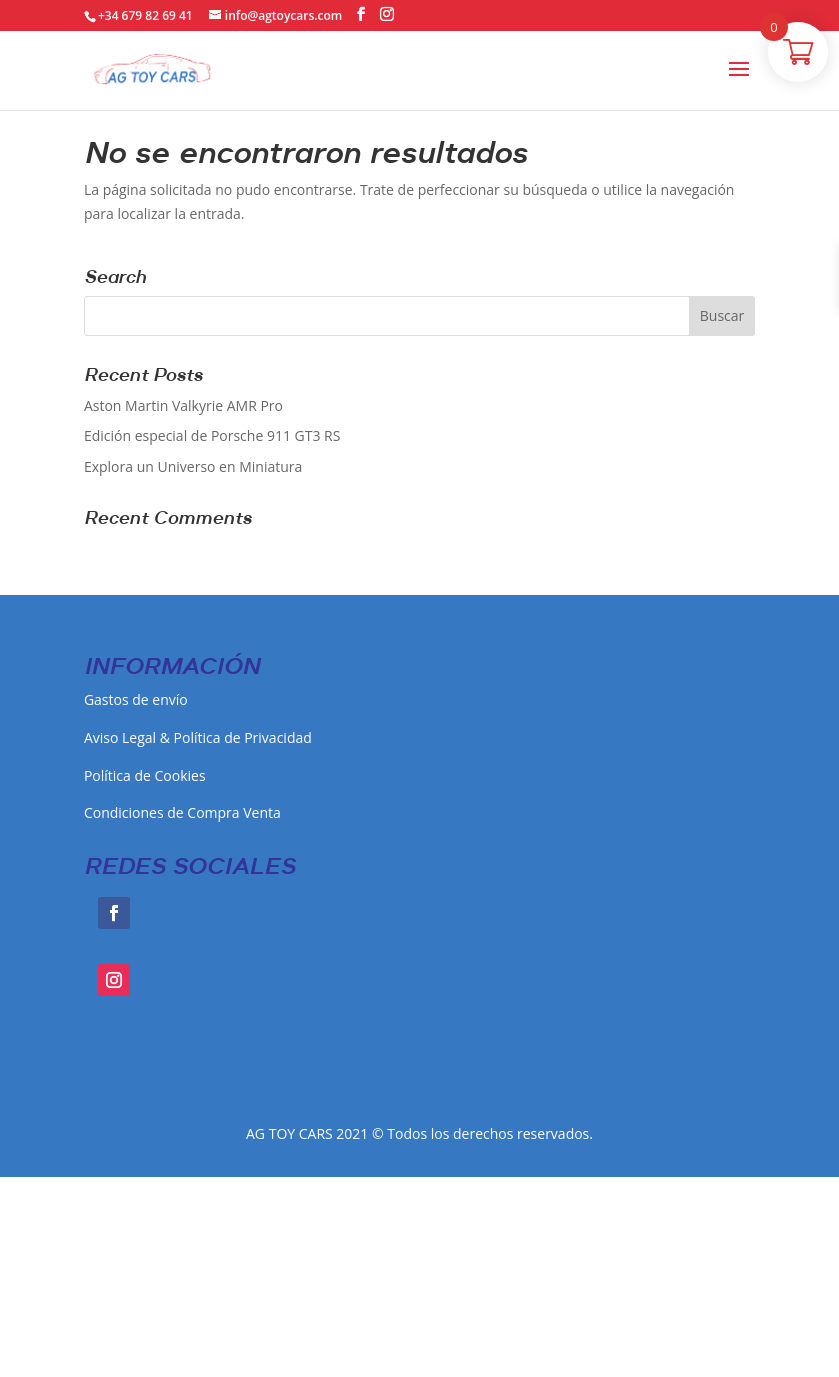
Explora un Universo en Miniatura (193, 466)
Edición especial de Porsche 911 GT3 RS (212, 435)
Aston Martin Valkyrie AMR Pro (183, 405)
